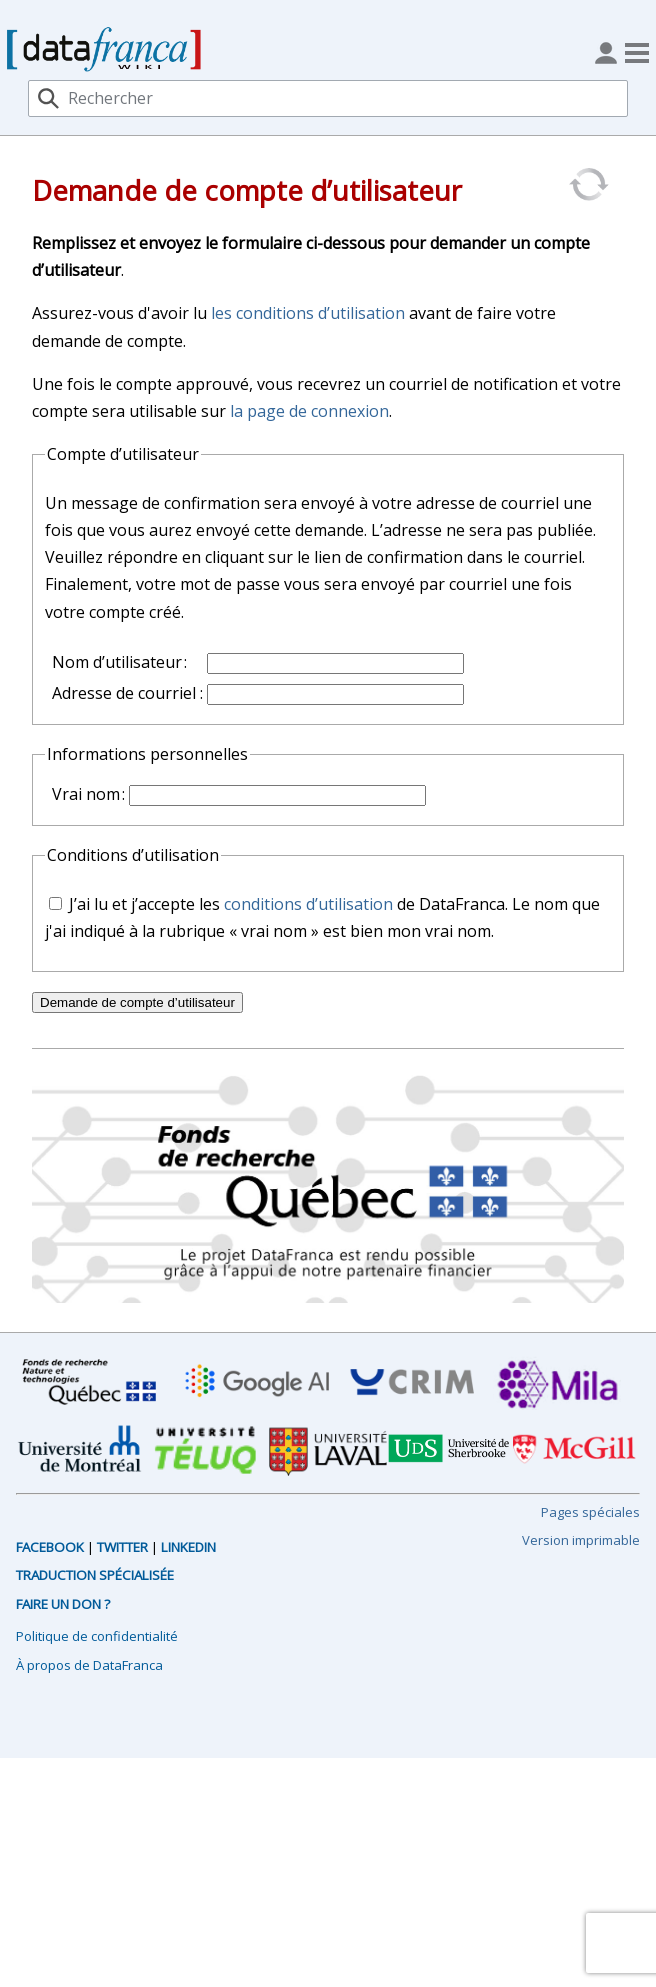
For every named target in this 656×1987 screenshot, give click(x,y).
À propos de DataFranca (89, 1665)
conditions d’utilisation (308, 904)
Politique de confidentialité (97, 1636)
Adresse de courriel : (127, 693)
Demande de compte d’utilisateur (137, 1002)
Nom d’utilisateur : (119, 662)
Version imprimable (581, 1540)
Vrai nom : (88, 794)
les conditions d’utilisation (308, 313)
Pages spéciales (590, 1512)
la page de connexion (309, 411)
